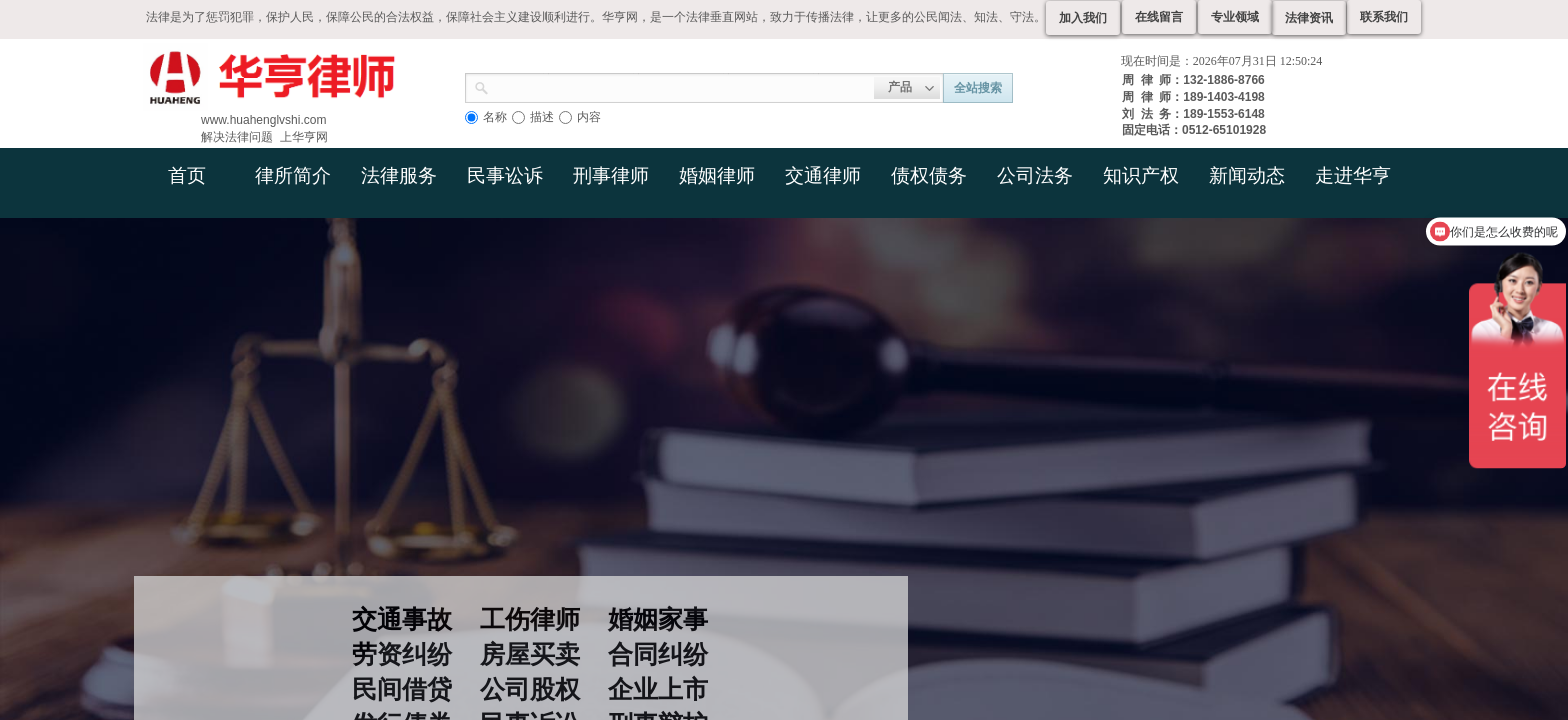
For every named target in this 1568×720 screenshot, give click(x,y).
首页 (187, 175)
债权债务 (929, 175)
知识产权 (1141, 175)
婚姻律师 (717, 175)
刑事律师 (611, 175)
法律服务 (399, 175)
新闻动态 (1247, 175)
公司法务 (1035, 175)
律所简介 (293, 175)
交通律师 (823, 175)
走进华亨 (1353, 175)
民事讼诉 (505, 175)
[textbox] (681, 86)
